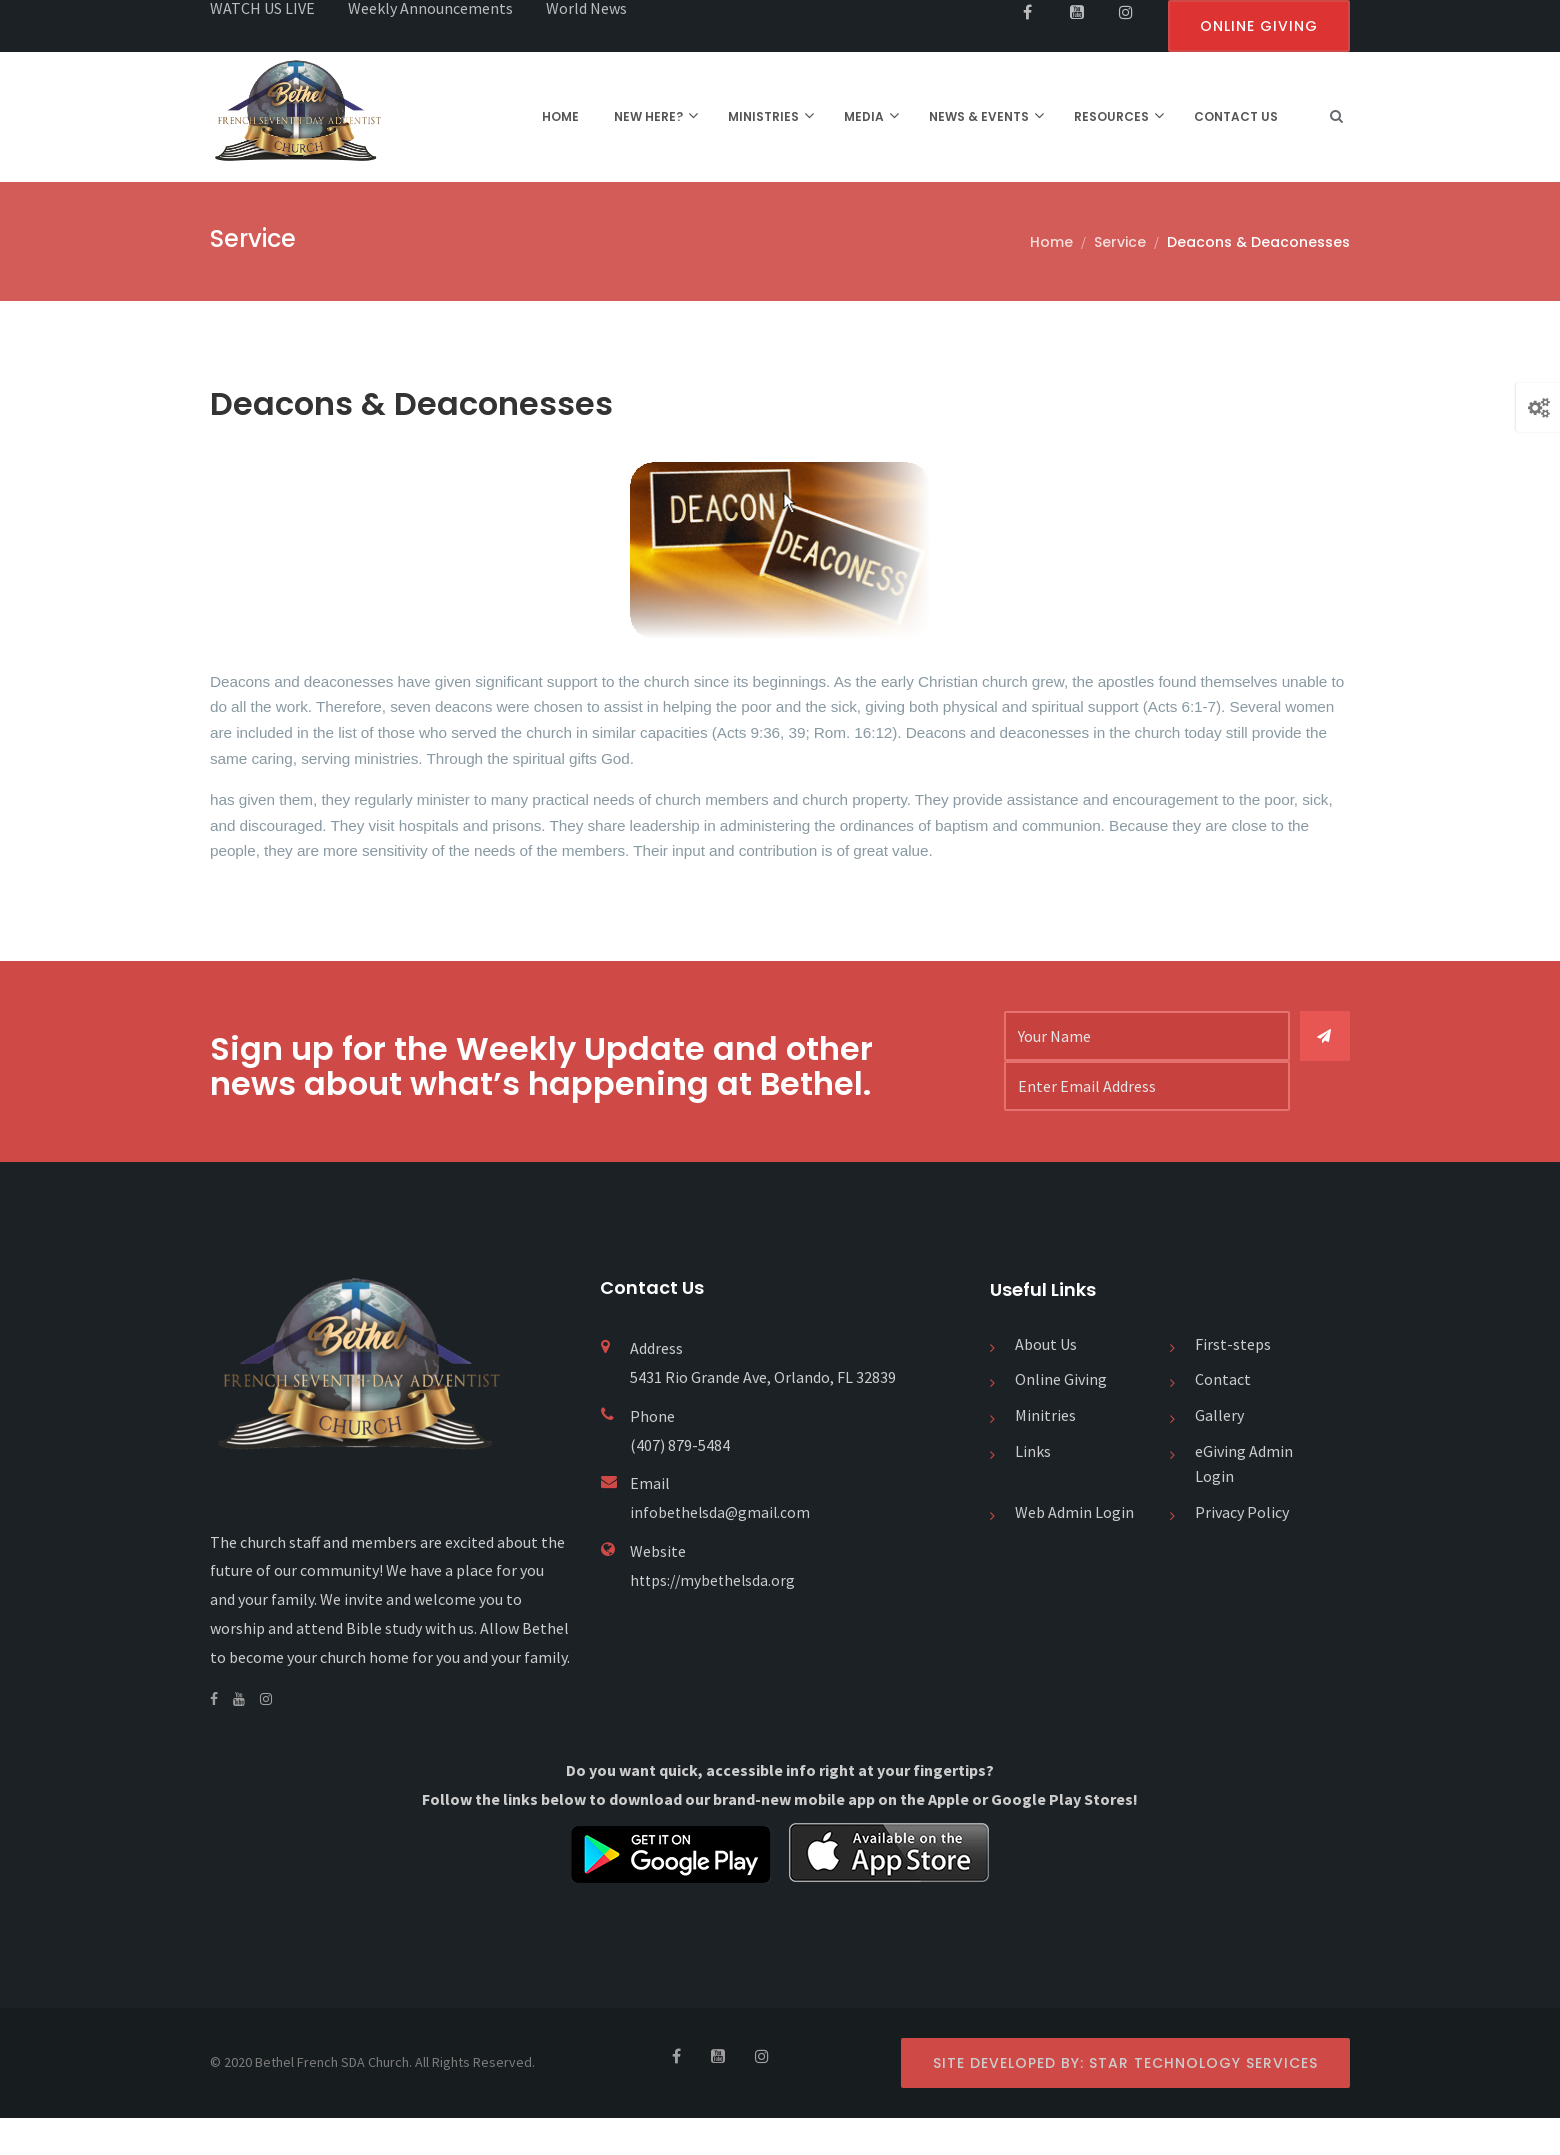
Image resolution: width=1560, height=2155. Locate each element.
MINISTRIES (763, 116)
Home (1051, 242)
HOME (560, 116)
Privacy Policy (1242, 1549)
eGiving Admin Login (1244, 1501)
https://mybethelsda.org (715, 1617)
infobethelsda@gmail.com (722, 1550)
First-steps (1233, 1381)
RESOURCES (1111, 116)
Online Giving (1061, 1417)
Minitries (1045, 1453)
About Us (1046, 1381)
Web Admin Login (1074, 1549)
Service (1120, 242)
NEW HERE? (648, 116)
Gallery (1219, 1453)
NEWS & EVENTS (979, 116)
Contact (1223, 1417)
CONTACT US (1236, 116)
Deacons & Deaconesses (1258, 242)
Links (1033, 1488)
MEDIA (864, 116)
